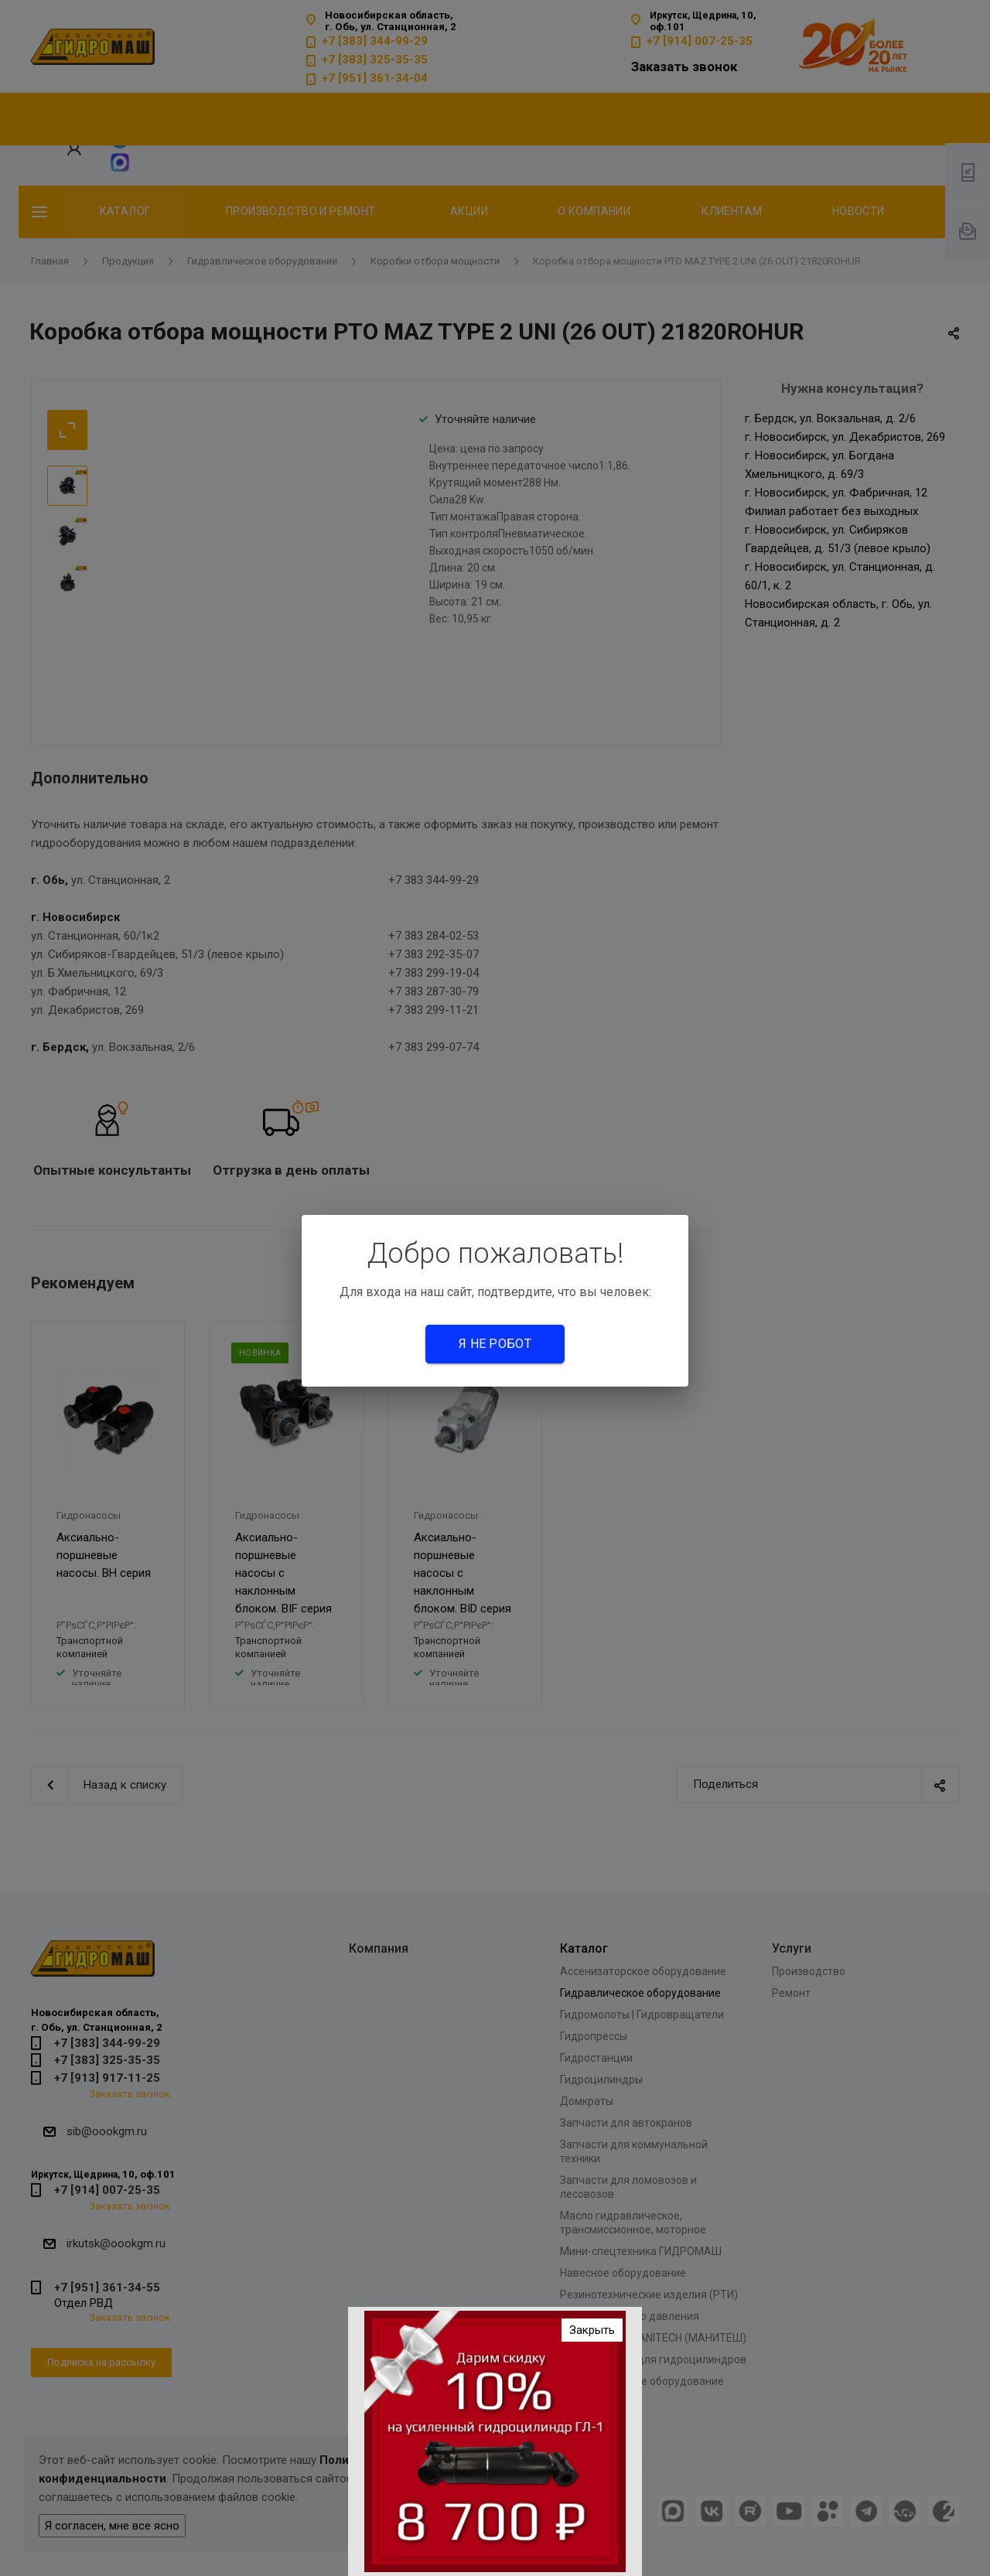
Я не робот (495, 1343)
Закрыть (592, 2330)
